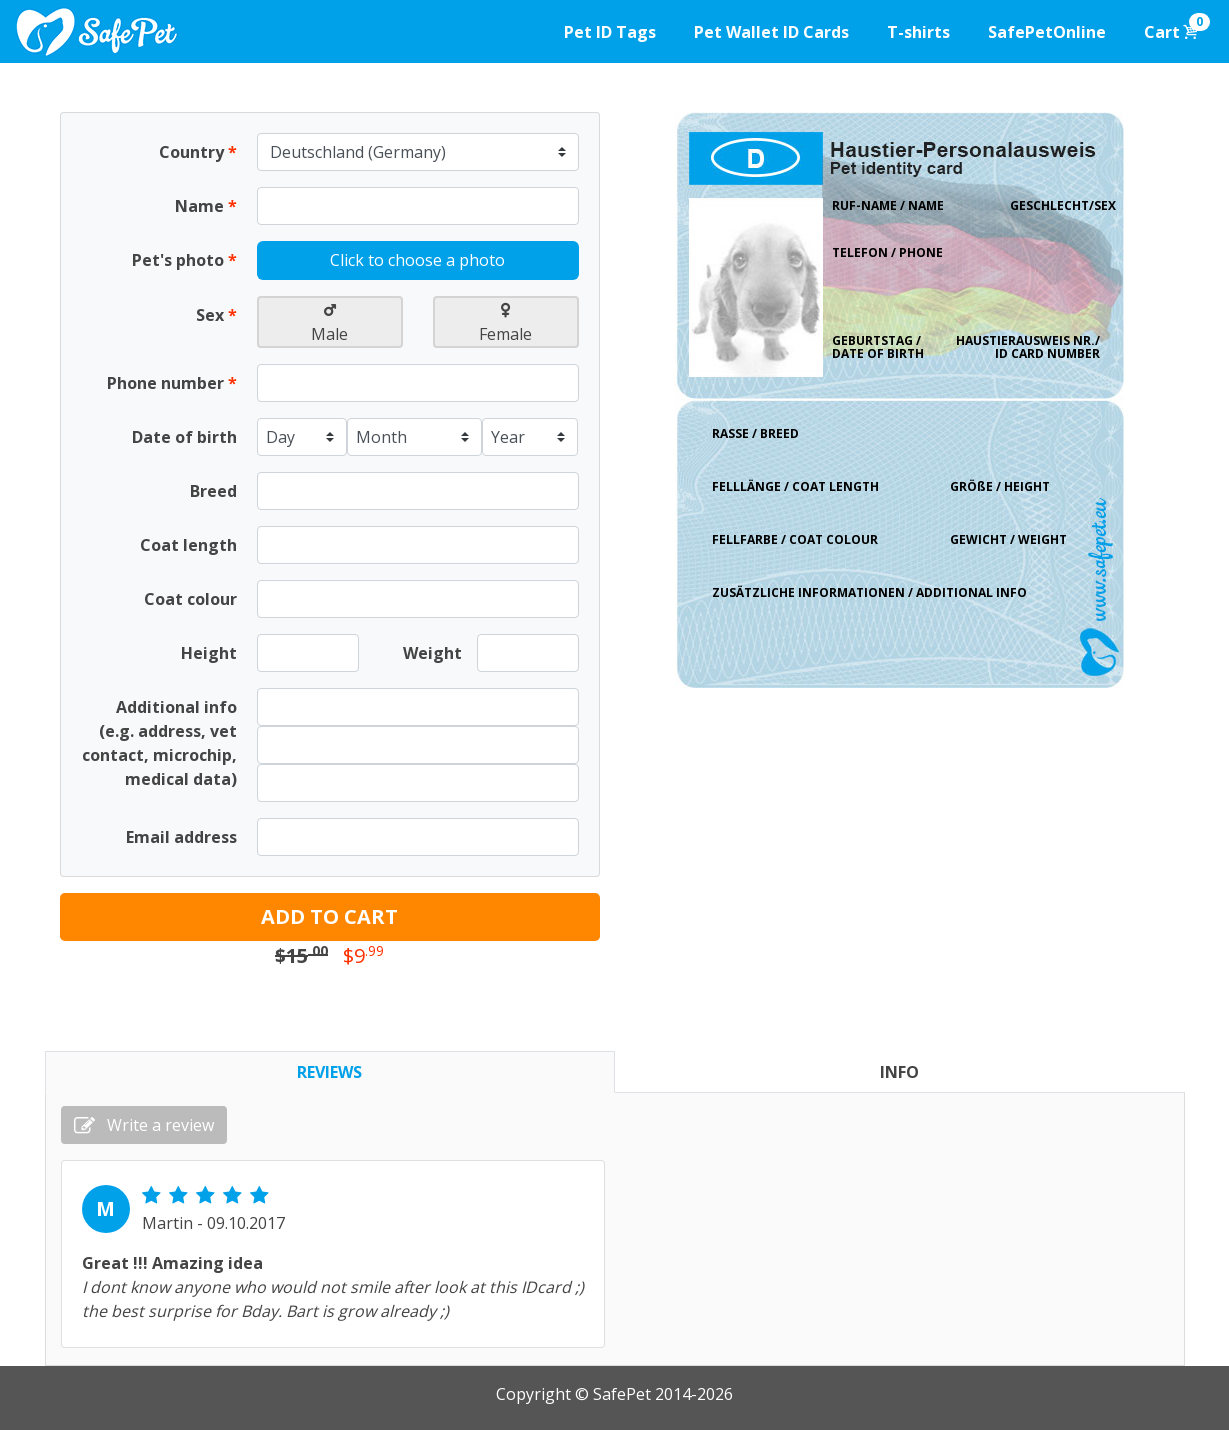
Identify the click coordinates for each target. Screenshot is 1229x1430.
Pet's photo (184, 260)
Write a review (144, 1125)
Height (209, 653)
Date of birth (184, 437)
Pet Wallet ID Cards (771, 32)
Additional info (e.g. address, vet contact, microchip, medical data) (159, 743)
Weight (432, 653)
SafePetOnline (1047, 32)
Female (505, 323)
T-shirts (918, 32)
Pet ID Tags (610, 32)
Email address (181, 837)
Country (198, 152)
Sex (216, 315)
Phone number (172, 383)
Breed (213, 491)
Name (206, 206)
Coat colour (190, 599)
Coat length (188, 545)
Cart (1177, 28)
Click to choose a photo (417, 260)
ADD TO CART (329, 916)
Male (329, 323)
